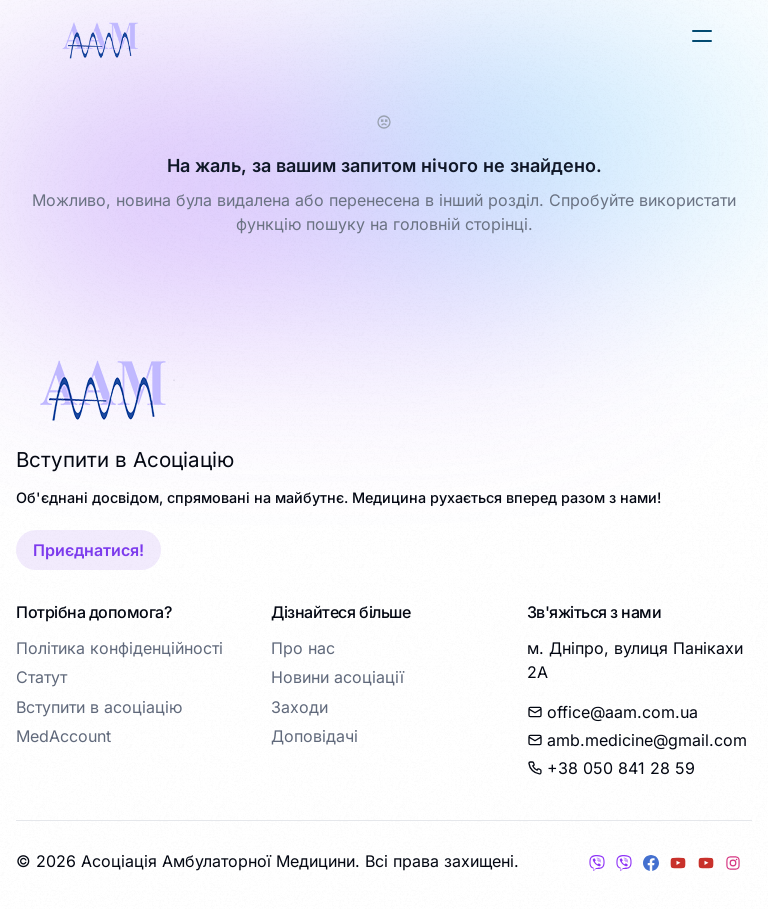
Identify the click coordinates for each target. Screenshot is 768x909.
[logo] (100, 40)
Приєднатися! (88, 550)
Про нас (303, 648)
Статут (41, 677)
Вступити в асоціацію (99, 707)
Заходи (299, 707)
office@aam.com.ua (612, 712)
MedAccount (63, 736)
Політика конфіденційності (119, 648)
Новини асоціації (337, 677)
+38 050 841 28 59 (611, 768)
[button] (702, 36)
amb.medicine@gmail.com (637, 740)
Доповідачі (314, 736)
